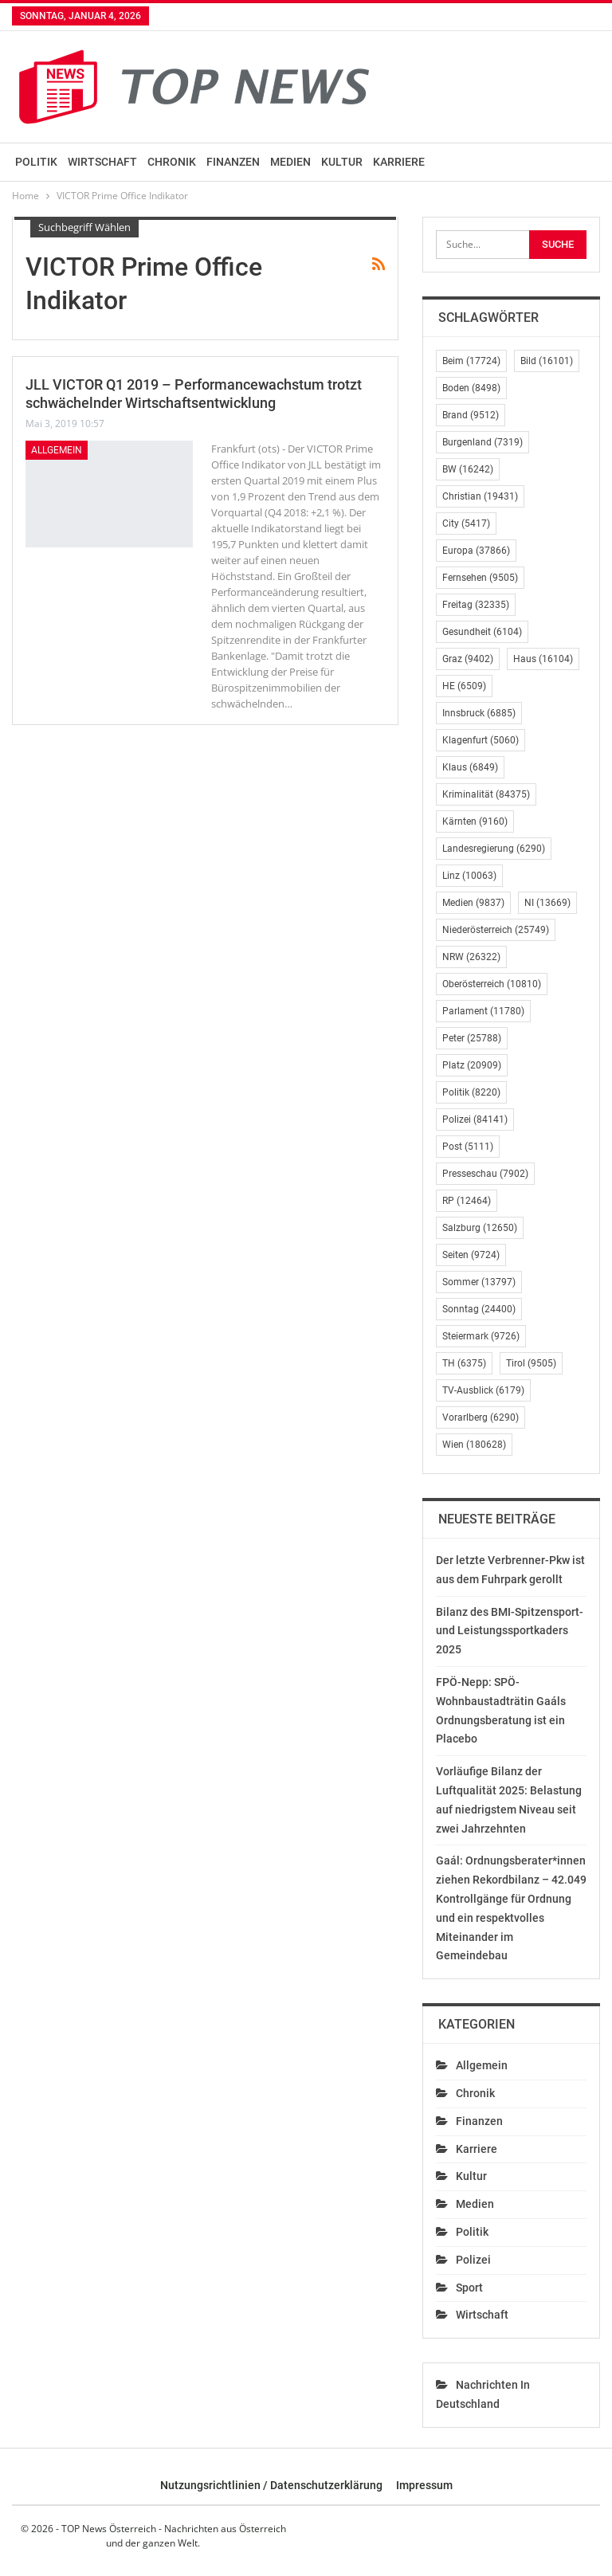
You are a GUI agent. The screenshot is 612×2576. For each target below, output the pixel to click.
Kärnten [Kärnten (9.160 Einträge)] (475, 821)
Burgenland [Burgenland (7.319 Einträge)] (482, 442)
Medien (290, 161)
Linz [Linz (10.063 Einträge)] (469, 875)
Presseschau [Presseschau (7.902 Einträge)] (485, 1173)
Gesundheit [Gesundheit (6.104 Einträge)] (482, 631)
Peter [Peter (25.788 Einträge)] (471, 1038)
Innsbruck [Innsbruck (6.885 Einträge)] (479, 713)
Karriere (399, 161)
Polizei (473, 2259)
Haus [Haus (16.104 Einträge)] (543, 659)
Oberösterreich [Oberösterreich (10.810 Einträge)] (491, 984)
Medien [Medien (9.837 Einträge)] (473, 902)
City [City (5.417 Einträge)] (466, 523)
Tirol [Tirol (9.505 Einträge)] (531, 1363)
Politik (36, 161)
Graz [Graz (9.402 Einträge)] (467, 659)
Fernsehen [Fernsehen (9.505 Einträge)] (480, 577)
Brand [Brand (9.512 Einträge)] (470, 415)
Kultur (342, 161)
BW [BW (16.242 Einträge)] (467, 469)
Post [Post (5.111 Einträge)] (467, 1146)
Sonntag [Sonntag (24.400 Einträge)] (479, 1309)
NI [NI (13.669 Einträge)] (547, 902)
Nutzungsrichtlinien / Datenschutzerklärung (271, 2485)
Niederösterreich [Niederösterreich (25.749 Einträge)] (495, 929)
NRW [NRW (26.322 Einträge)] (471, 957)
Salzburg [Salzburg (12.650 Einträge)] (479, 1227)
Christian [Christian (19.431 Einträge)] (480, 496)
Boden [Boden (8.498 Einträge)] (471, 388)
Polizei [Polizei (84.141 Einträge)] (475, 1119)
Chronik (171, 161)
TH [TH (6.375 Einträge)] (464, 1363)
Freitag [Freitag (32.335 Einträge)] (475, 604)
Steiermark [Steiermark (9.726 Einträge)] (481, 1336)
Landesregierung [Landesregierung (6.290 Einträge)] (493, 848)
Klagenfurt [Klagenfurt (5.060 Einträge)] (480, 740)
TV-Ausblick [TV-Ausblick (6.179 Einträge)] (483, 1390)
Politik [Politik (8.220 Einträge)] (471, 1092)
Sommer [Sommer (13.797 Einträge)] (479, 1282)
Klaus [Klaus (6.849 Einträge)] (470, 767)
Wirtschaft (102, 161)
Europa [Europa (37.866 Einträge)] (476, 550)
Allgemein (56, 450)
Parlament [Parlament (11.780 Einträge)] (483, 1011)
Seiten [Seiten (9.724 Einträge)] (471, 1255)
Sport (469, 2287)
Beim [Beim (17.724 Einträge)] (471, 361)
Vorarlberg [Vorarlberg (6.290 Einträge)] (480, 1417)
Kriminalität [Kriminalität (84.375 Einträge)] (486, 794)
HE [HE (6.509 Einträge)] (464, 686)
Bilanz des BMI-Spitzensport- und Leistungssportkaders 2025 (509, 1631)
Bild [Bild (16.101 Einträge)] (546, 361)
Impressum (424, 2485)
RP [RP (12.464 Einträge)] (466, 1200)
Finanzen (233, 161)
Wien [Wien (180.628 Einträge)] (474, 1444)
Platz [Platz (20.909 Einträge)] (471, 1065)
